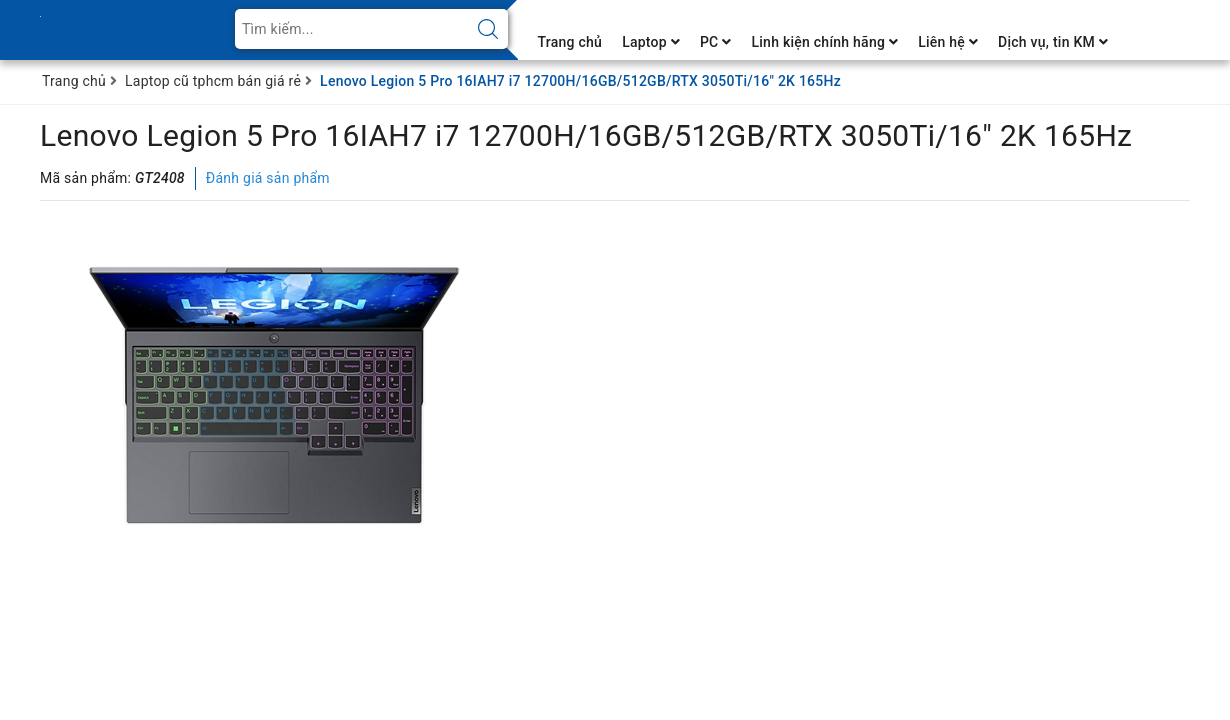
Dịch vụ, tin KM (1053, 42)
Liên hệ (948, 42)
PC (716, 42)
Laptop (651, 42)
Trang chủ (570, 42)
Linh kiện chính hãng (824, 42)
